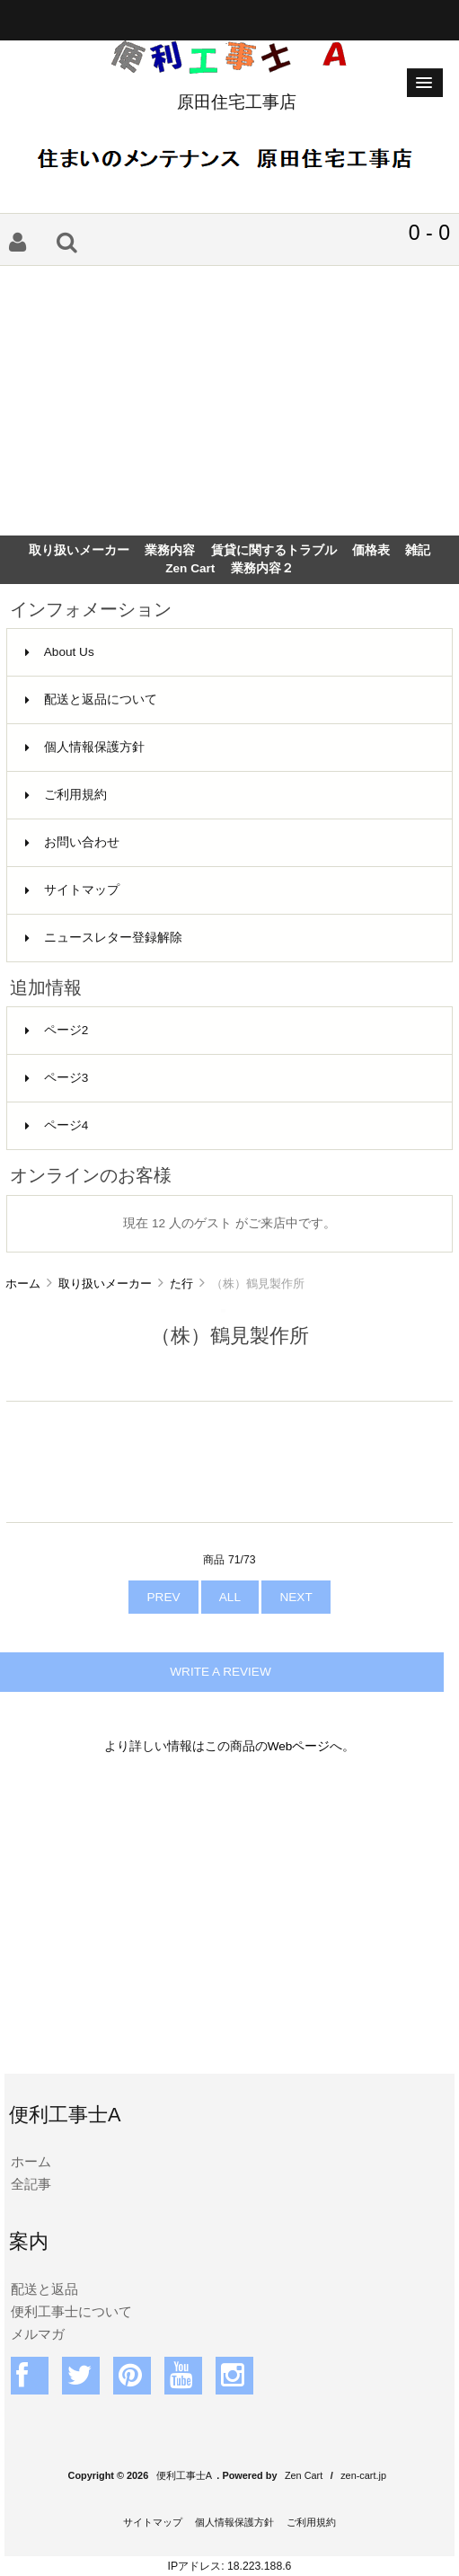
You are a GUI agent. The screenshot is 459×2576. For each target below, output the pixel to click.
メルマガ (38, 2333)
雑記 (417, 550)
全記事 (31, 2183)
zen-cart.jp (363, 2475)
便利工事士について (71, 2311)
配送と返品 (44, 2289)
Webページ (299, 1746)
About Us (59, 652)
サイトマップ (72, 890)
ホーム (22, 1283)
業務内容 (170, 550)
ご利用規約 (66, 794)
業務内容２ (262, 568)
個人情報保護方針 (85, 747)
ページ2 (57, 1030)
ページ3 (57, 1077)
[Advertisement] (229, 401)
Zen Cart (190, 568)
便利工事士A (184, 2475)
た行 (181, 1283)
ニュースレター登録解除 (103, 937)
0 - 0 (429, 232)
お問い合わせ (72, 842)
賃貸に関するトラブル (274, 550)
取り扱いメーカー (105, 1283)
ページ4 (57, 1125)
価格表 (371, 550)
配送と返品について (91, 699)
